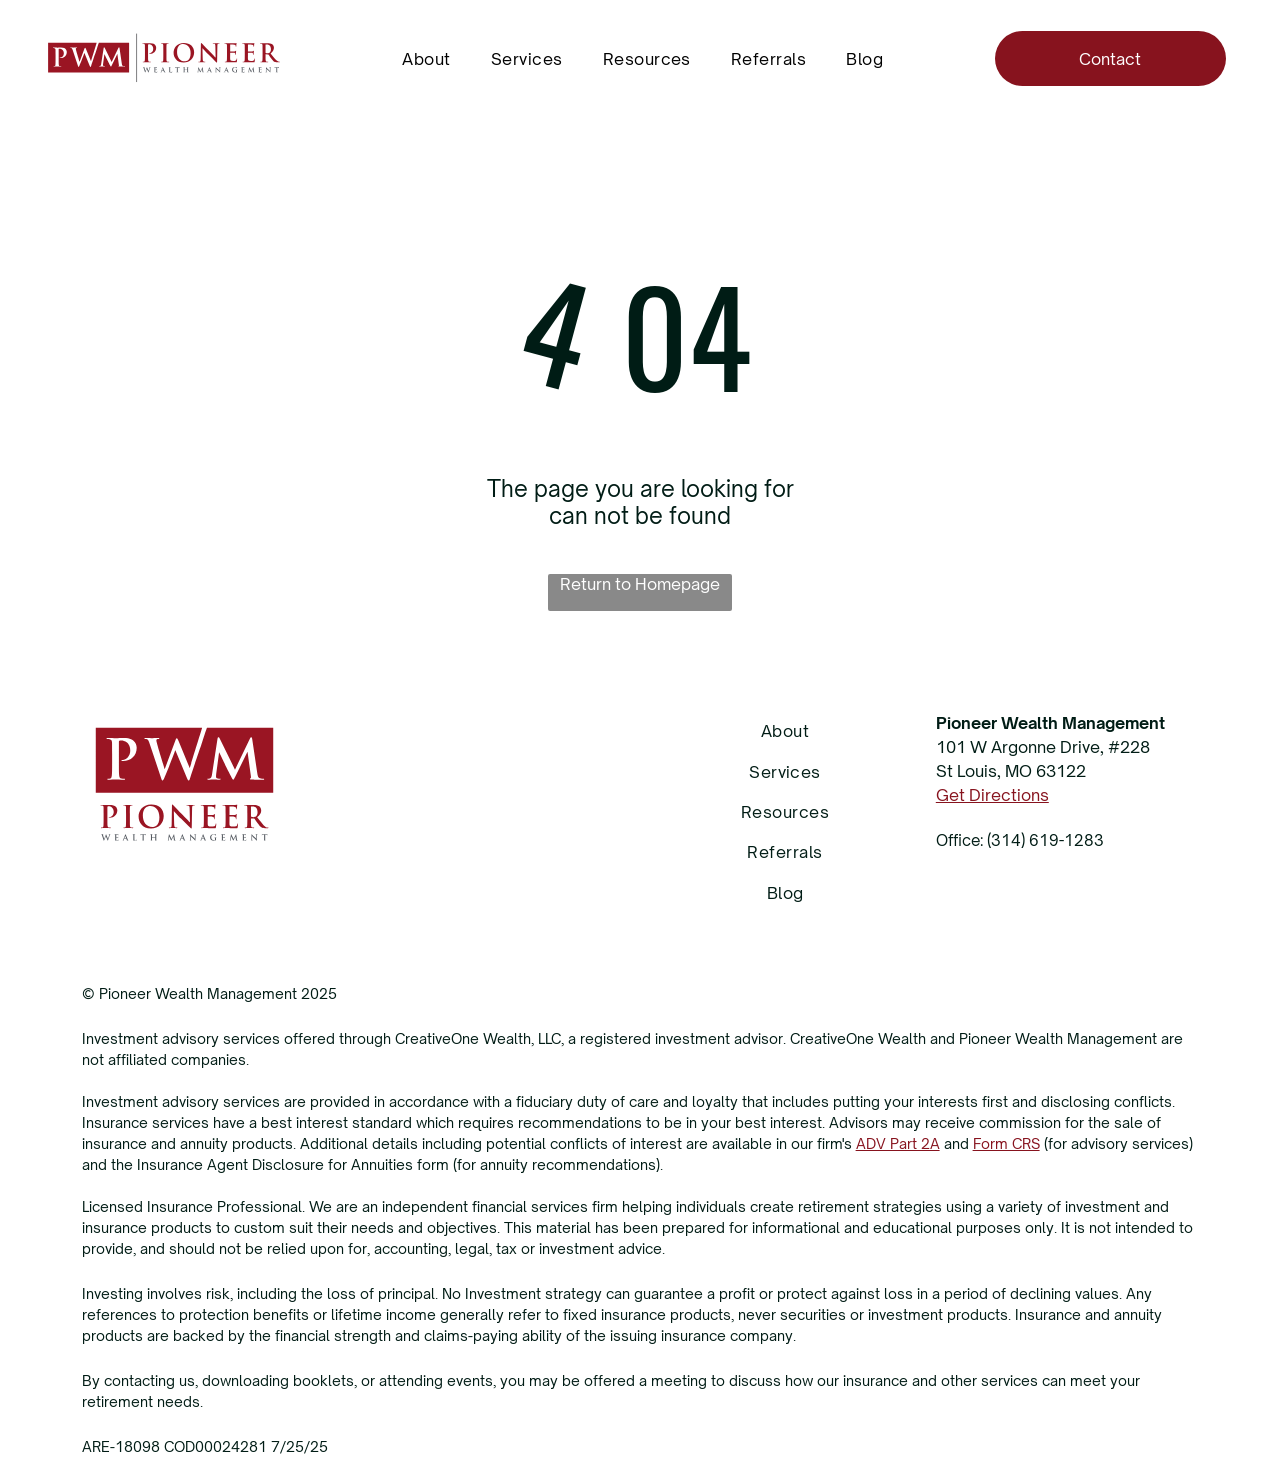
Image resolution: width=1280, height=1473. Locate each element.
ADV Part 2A (898, 1143)
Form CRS (1006, 1143)
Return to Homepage (640, 584)
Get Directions (992, 795)
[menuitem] (426, 58)
